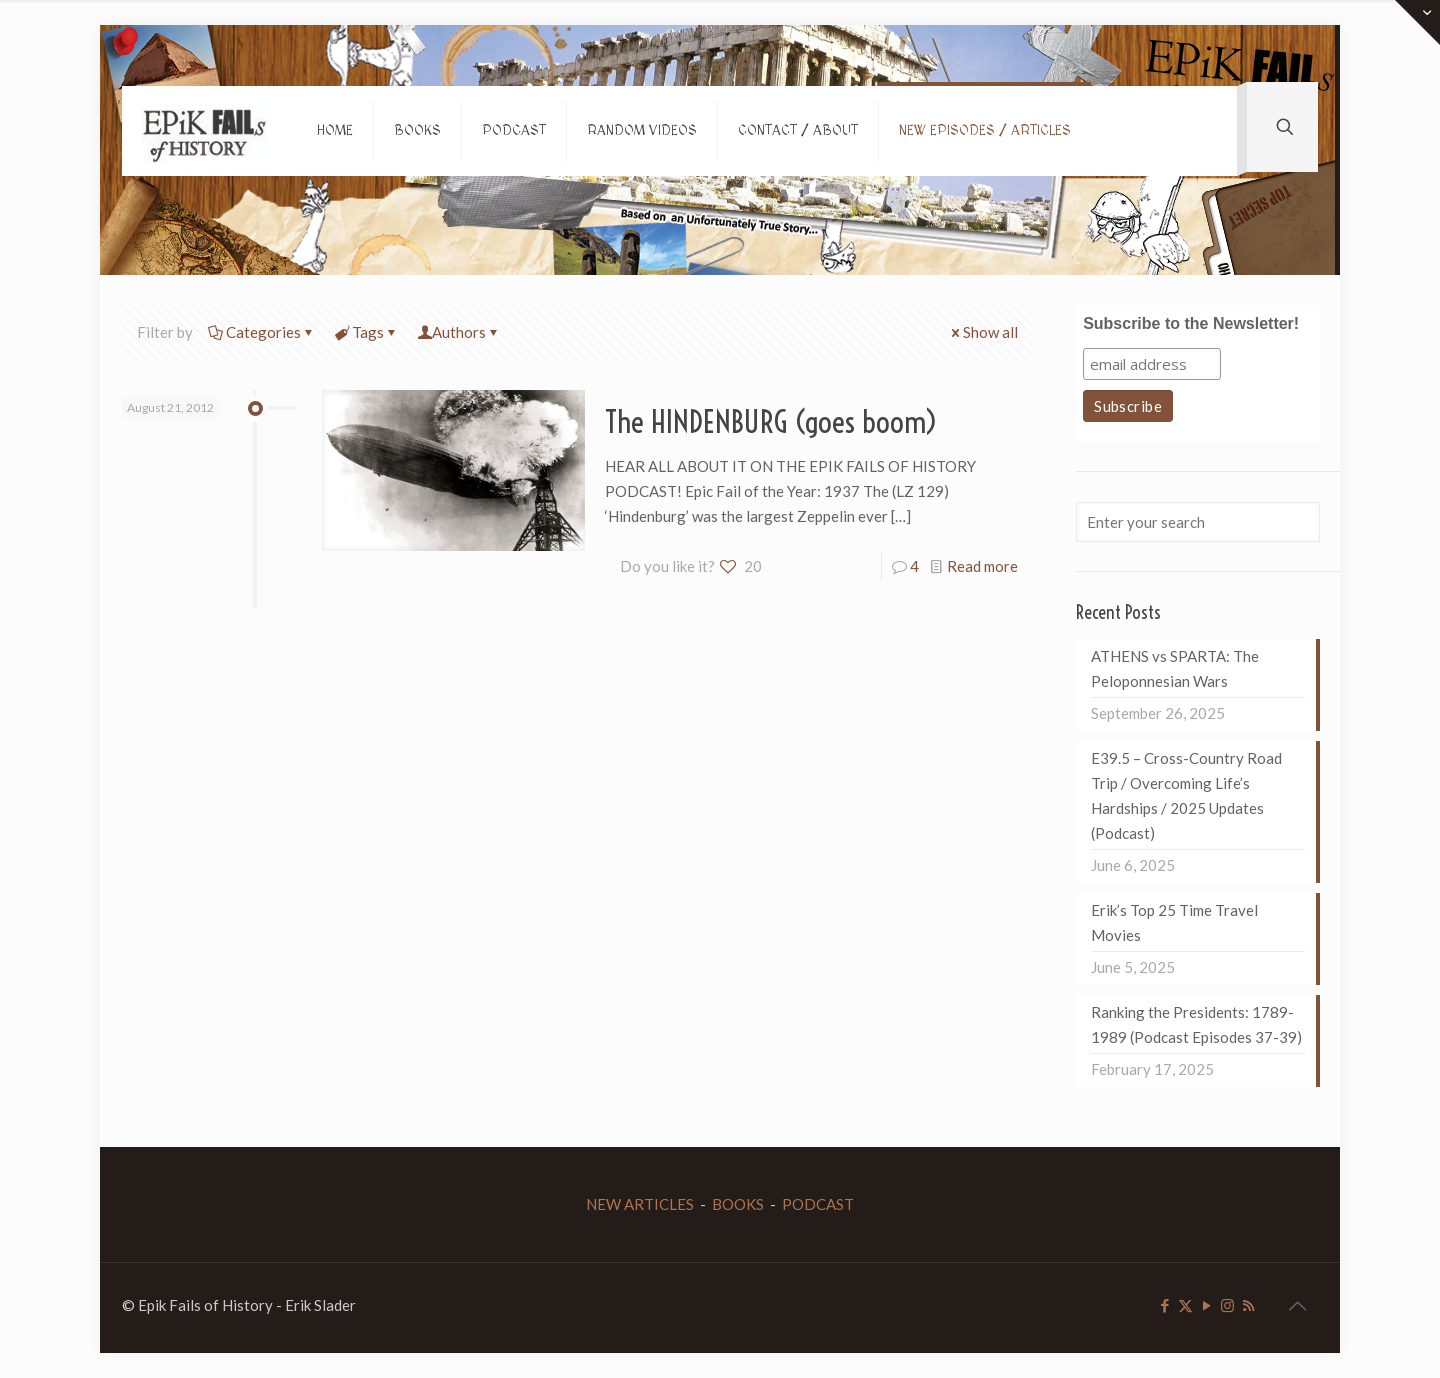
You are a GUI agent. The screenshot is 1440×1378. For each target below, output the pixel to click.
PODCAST (818, 1204)
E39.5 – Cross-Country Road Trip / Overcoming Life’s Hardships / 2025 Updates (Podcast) (1186, 795)
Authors (459, 332)
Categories (262, 332)
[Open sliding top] (1417, 22)
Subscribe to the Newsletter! (1191, 323)
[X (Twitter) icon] (1185, 1305)
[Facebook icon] (1164, 1305)
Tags (366, 332)
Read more (982, 566)
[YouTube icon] (1206, 1305)
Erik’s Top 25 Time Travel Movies (1174, 922)
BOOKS (738, 1204)
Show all (983, 332)
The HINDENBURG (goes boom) (771, 422)
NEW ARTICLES (640, 1204)
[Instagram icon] (1227, 1305)
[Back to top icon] (1297, 1305)
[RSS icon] (1248, 1305)
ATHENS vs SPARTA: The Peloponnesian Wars (1175, 668)
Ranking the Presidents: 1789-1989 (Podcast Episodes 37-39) (1196, 1024)
